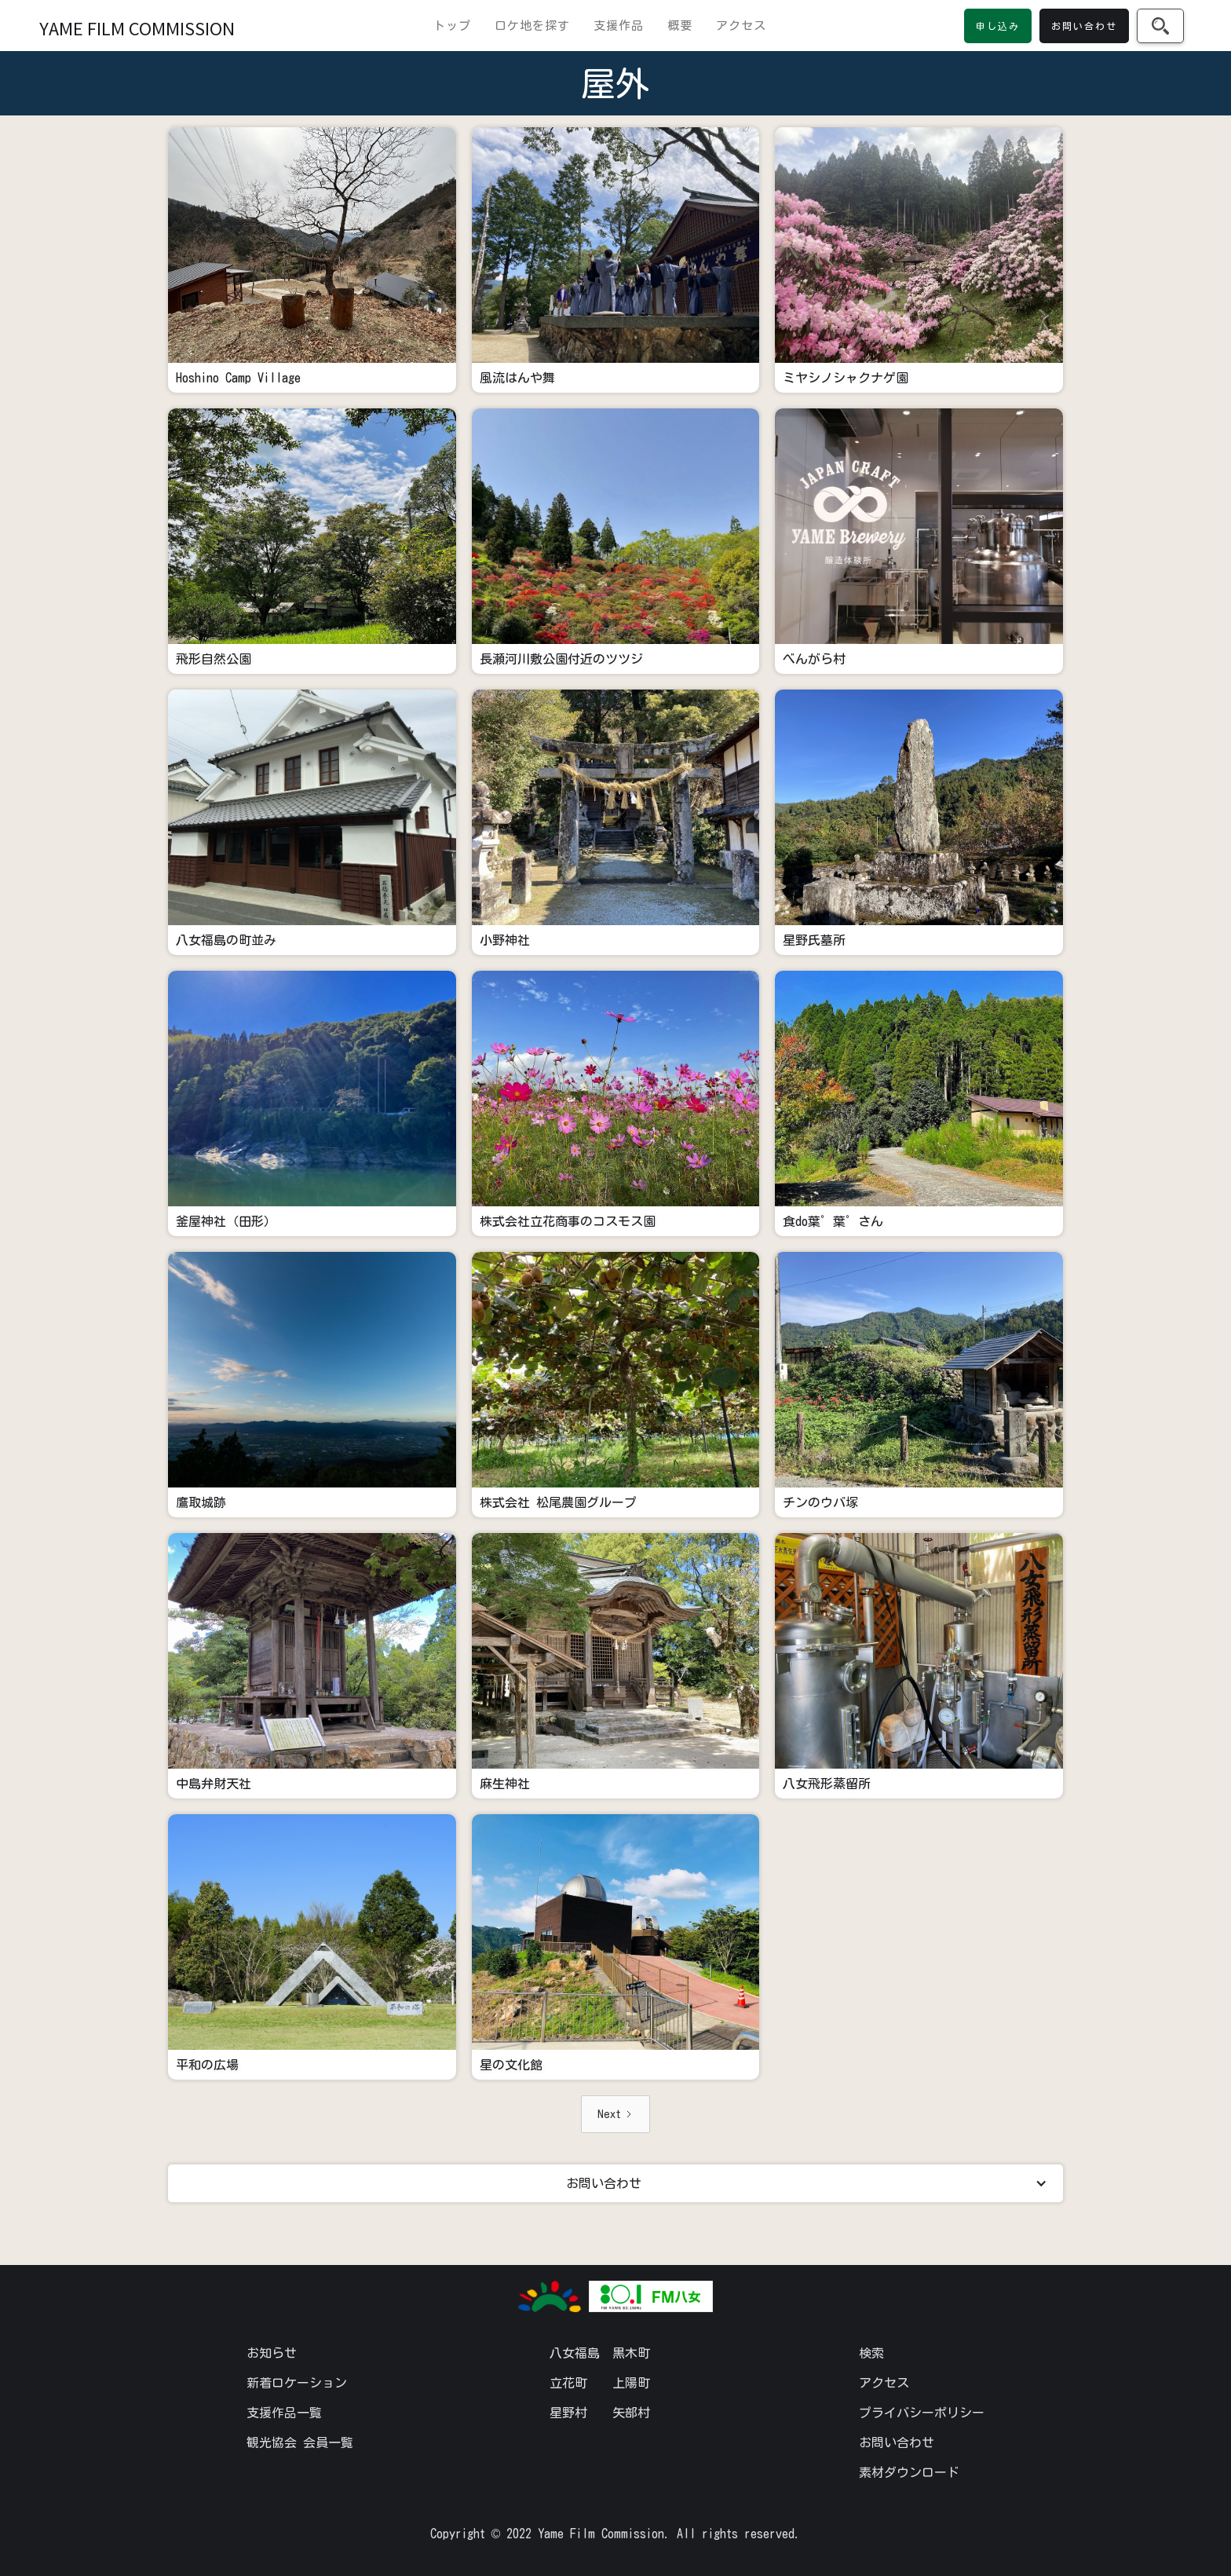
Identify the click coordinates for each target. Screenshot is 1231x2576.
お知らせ (272, 2353)
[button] (615, 2183)
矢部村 (631, 2412)
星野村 (568, 2412)
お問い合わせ (896, 2442)
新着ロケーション (297, 2383)
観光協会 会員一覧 (300, 2442)
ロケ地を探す (532, 25)
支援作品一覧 (284, 2412)
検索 (871, 2353)
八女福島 (575, 2353)
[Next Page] (615, 2114)
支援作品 (619, 25)
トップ (452, 25)
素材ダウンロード (909, 2472)
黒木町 (631, 2353)
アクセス (741, 25)
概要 (679, 25)
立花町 (568, 2383)
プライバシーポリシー (921, 2412)
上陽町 (631, 2383)
